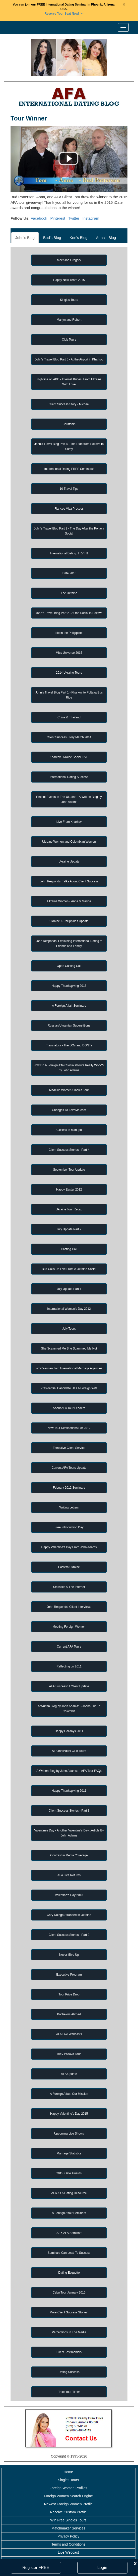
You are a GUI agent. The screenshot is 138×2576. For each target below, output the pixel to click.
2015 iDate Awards (69, 2173)
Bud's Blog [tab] (52, 238)
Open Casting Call (69, 966)
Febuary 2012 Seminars (69, 1488)
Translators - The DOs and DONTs (69, 1045)
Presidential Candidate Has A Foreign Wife (69, 1388)
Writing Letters (69, 1507)
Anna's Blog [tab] (106, 238)
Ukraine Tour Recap (69, 1209)
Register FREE (35, 2567)
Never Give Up (69, 1955)
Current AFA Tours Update (68, 1468)
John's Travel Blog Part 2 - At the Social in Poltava (69, 613)
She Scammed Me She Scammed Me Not (69, 1349)
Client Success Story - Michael (69, 404)
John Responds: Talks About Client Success (69, 881)
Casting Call (69, 1249)
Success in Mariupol (68, 1130)
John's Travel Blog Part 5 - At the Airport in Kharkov (69, 359)
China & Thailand (69, 717)
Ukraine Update (68, 862)
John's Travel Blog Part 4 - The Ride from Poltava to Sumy (69, 446)
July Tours (69, 1329)
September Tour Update (69, 1170)
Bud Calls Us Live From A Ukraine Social (69, 1269)
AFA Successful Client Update (69, 1686)
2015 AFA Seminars (69, 2233)
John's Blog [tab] (25, 238)
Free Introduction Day (68, 1527)
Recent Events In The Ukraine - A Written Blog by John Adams (69, 799)
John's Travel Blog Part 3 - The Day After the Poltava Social (69, 531)
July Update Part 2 (69, 1229)
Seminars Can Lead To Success (69, 2253)
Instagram (91, 218)
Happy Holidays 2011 (69, 1731)
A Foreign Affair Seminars (69, 1006)
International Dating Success (69, 777)
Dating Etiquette (69, 2273)
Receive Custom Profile (68, 2512)
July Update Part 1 (69, 1289)
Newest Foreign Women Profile (68, 2504)
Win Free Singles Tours (68, 2520)
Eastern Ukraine (69, 1567)
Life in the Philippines (69, 633)
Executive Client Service (69, 1448)
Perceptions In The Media (69, 2332)
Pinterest (57, 218)
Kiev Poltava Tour (69, 2054)
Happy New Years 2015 (69, 280)
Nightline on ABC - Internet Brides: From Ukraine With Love (69, 382)
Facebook (39, 218)
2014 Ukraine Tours (69, 673)
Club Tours (69, 340)
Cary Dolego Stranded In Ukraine (69, 1915)
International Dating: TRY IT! (69, 553)
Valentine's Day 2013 (69, 1895)
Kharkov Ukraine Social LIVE (69, 757)
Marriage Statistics (69, 2153)
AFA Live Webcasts (69, 2034)
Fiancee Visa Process (69, 509)
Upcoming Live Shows (69, 2134)
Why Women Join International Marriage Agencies (69, 1368)
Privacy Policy (68, 2536)
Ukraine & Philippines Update (69, 921)
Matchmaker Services (68, 2528)
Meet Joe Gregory (69, 260)
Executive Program (69, 1975)
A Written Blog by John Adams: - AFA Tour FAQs (69, 1771)
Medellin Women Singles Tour (69, 1090)
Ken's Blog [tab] (78, 238)
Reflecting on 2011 (69, 1666)
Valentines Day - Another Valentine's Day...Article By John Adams (69, 1833)
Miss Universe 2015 (69, 653)
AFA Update (69, 2074)
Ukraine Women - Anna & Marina (69, 901)
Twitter (73, 218)
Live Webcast (68, 2553)
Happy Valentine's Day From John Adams (69, 1547)
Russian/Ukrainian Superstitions (69, 1026)
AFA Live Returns (69, 1875)
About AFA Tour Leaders (69, 1408)
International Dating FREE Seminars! (69, 469)
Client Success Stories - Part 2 (69, 1935)
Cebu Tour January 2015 (68, 2293)
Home (68, 2472)
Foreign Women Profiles (68, 2488)
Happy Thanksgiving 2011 (69, 1791)
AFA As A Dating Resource (69, 2193)
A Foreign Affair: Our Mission (69, 2094)
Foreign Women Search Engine (68, 2496)
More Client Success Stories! (69, 2312)
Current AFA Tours (69, 1647)
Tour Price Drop (68, 1994)
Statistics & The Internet (69, 1587)
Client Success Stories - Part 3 (69, 1811)
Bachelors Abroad (69, 2014)
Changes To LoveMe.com (69, 1110)
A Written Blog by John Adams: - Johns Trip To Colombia (69, 1709)
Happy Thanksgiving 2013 (69, 986)
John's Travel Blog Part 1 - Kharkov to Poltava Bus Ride (69, 695)
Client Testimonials (69, 2352)
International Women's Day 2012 (69, 1309)
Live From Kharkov (69, 822)
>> (64, 13)
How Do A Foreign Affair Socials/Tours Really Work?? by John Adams (68, 1068)
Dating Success (68, 2372)
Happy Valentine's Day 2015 (69, 2114)
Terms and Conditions (68, 2545)
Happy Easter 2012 (69, 1190)
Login (102, 2567)
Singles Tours (69, 300)
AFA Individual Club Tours (69, 1751)
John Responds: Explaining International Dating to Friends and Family (69, 943)
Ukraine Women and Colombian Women (69, 842)
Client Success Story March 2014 (69, 737)
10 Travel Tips (69, 489)
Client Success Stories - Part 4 (69, 1150)
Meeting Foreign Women (68, 1627)
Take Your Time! (69, 2392)
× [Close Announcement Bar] (124, 4)
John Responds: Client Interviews (69, 1607)
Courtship (68, 424)
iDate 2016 (69, 573)
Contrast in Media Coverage (69, 1855)
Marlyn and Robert (69, 320)
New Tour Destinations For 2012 (68, 1428)
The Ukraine (69, 593)
